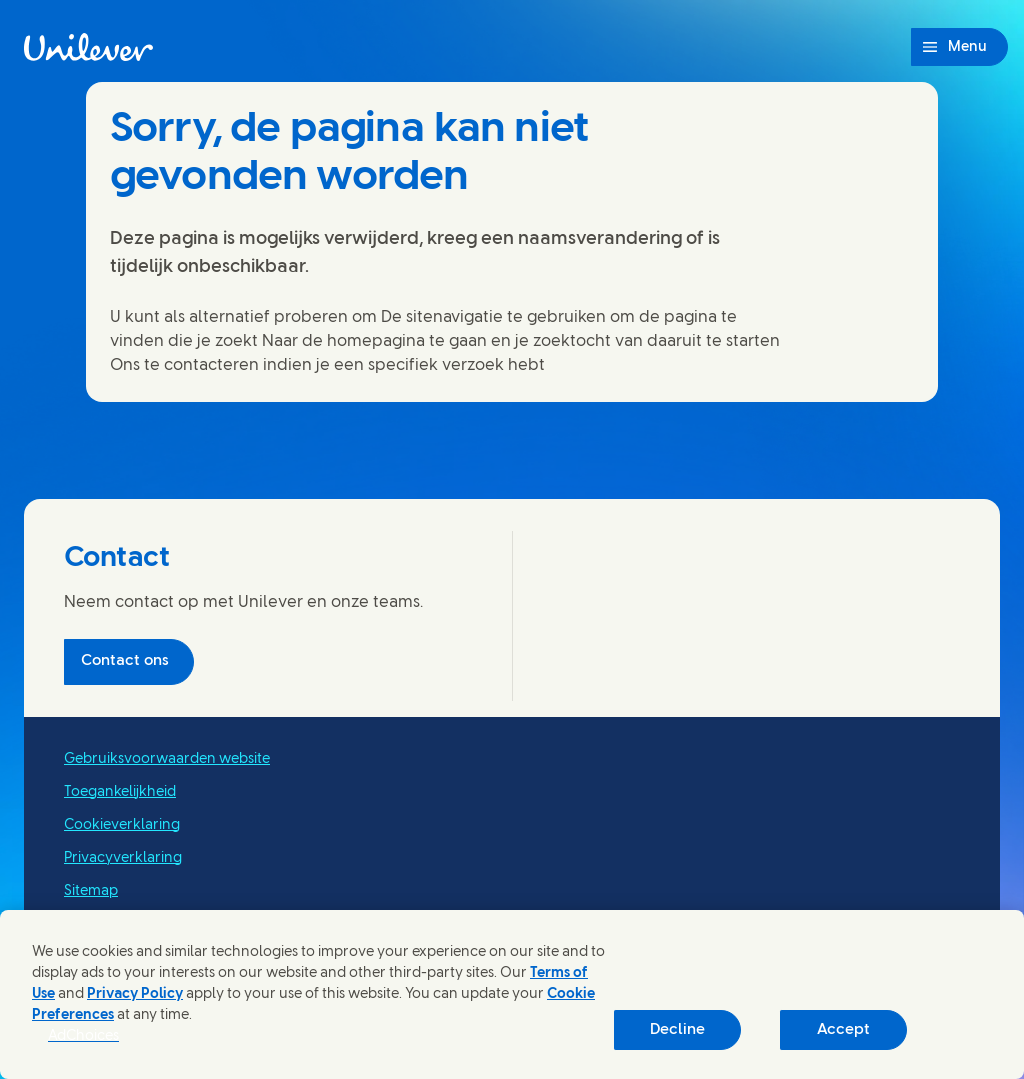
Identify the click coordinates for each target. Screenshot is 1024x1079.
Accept (843, 1030)
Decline (677, 1030)
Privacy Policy (135, 994)
